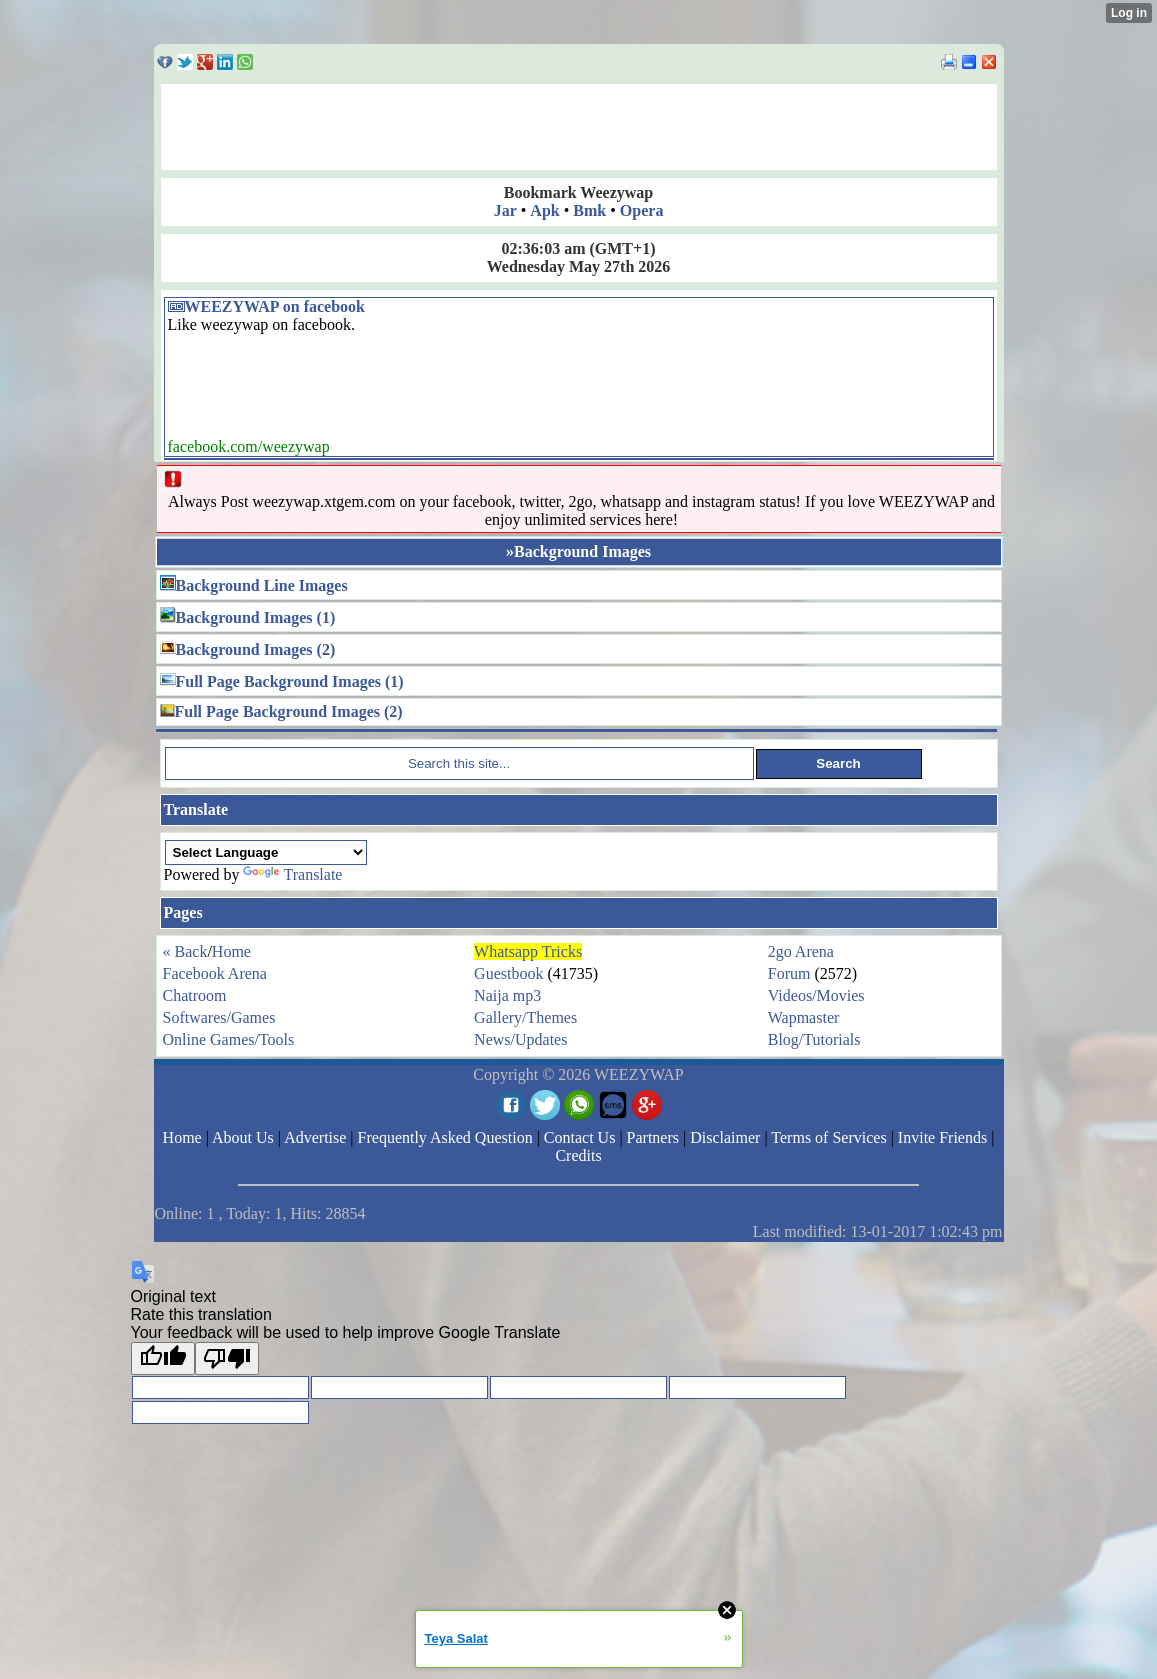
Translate (292, 874)
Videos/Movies (816, 995)
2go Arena (801, 951)
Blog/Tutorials (814, 1039)
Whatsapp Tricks (528, 951)
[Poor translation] (227, 1358)
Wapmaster (804, 1017)
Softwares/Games (219, 1017)
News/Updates (520, 1039)
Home (231, 951)
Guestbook (508, 973)
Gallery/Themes (525, 1017)
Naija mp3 (507, 995)
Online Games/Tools (229, 1039)
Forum (789, 973)
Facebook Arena (215, 973)
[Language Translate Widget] (266, 852)
